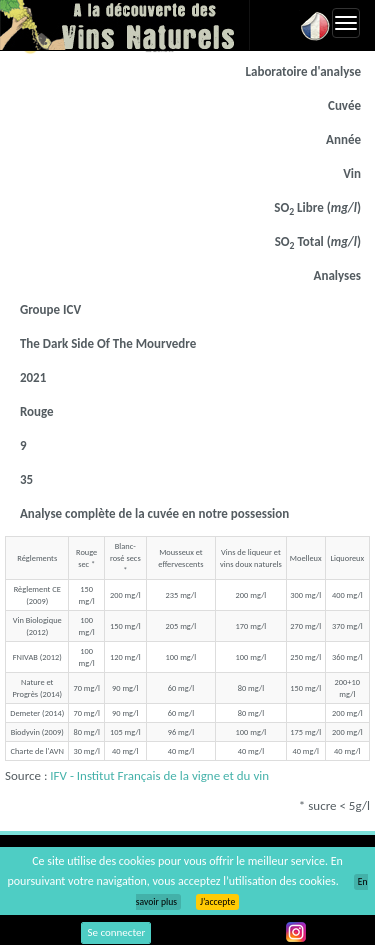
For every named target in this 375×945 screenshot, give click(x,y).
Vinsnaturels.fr (125, 25)
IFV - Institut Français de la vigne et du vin (159, 775)
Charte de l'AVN (37, 751)
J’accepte (217, 902)
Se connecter (116, 932)
